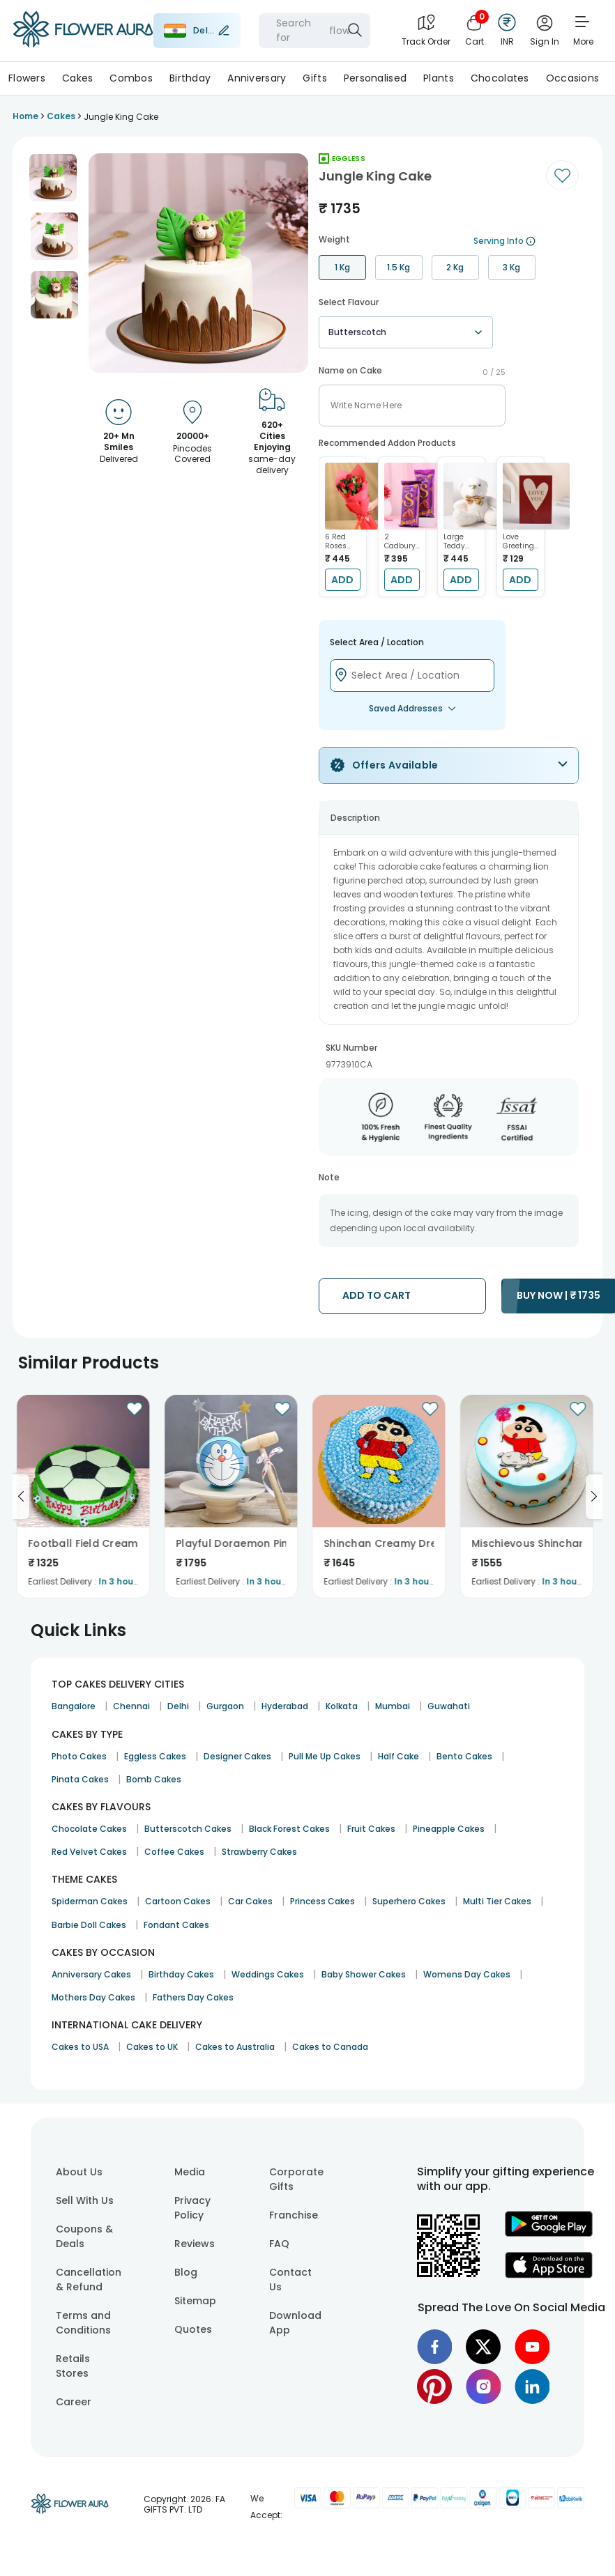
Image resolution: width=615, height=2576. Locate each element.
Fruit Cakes (371, 1829)
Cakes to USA (80, 2047)
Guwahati (448, 1706)
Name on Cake (350, 370)
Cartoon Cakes (178, 1901)
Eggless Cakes (155, 1756)
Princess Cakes (322, 1901)
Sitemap (195, 2301)
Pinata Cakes (80, 1779)
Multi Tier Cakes (497, 1901)
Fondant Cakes (176, 1925)
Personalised (375, 78)
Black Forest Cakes (289, 1829)
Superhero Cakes (409, 1901)
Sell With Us (85, 2200)
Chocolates (500, 78)
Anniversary (256, 78)
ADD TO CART (376, 1295)
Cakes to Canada (330, 2047)
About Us (79, 2172)
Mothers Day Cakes (93, 1997)
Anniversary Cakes (91, 1974)
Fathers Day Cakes (193, 1997)
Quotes (193, 2329)
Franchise (293, 2215)
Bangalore (74, 1706)
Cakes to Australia (235, 2047)
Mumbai (392, 1706)
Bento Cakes (464, 1756)
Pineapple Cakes (449, 1829)
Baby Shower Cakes (363, 1974)
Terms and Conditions (83, 2322)
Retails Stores (73, 2366)
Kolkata (342, 1706)
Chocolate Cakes (89, 1829)
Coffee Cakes (174, 1852)
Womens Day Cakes (466, 1974)
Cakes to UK (152, 2047)
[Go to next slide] (594, 1496)
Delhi (178, 1706)
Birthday (190, 78)
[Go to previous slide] (21, 1496)
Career (73, 2402)
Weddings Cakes (267, 1974)
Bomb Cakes (153, 1779)
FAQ (279, 2244)
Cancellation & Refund (88, 2279)
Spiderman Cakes (90, 1901)
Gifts (314, 78)
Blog (185, 2272)
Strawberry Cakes (259, 1852)
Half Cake (398, 1756)
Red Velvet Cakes (89, 1852)
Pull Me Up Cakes (324, 1756)
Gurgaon (225, 1706)
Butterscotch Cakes (187, 1829)
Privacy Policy (192, 2207)
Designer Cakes (237, 1756)
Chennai (131, 1706)
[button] (53, 177)
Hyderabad (284, 1706)
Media (189, 2172)
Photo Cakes (79, 1756)
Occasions (573, 78)
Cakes (77, 78)
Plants (438, 78)
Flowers (26, 78)
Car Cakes (250, 1901)
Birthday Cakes (181, 1974)
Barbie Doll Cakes (89, 1925)
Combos (131, 78)
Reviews (194, 2244)
